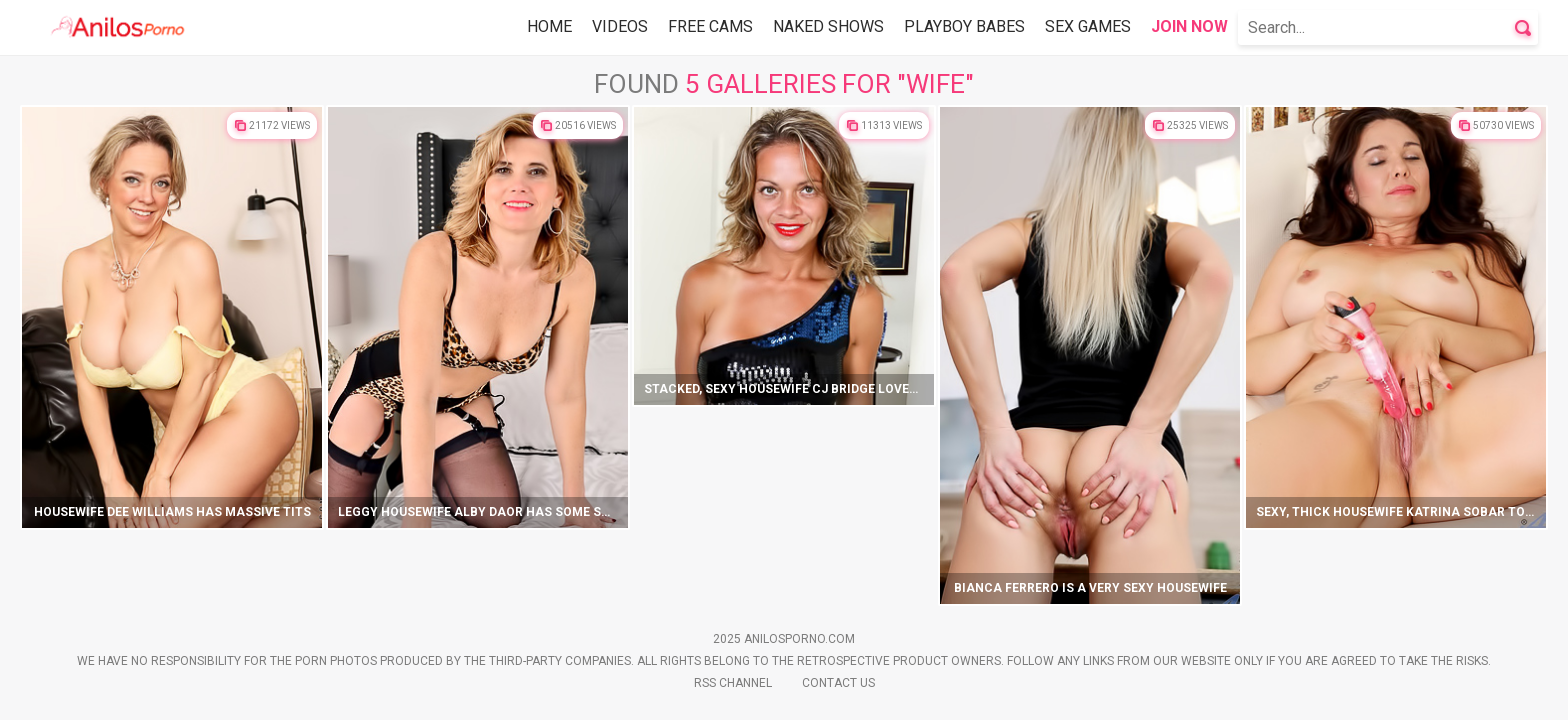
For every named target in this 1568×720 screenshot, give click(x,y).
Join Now (1189, 26)
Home (549, 26)
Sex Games (1088, 26)
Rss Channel (733, 683)
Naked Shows (828, 26)
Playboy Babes (964, 26)
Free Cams (710, 26)
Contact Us (838, 683)
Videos (620, 26)
